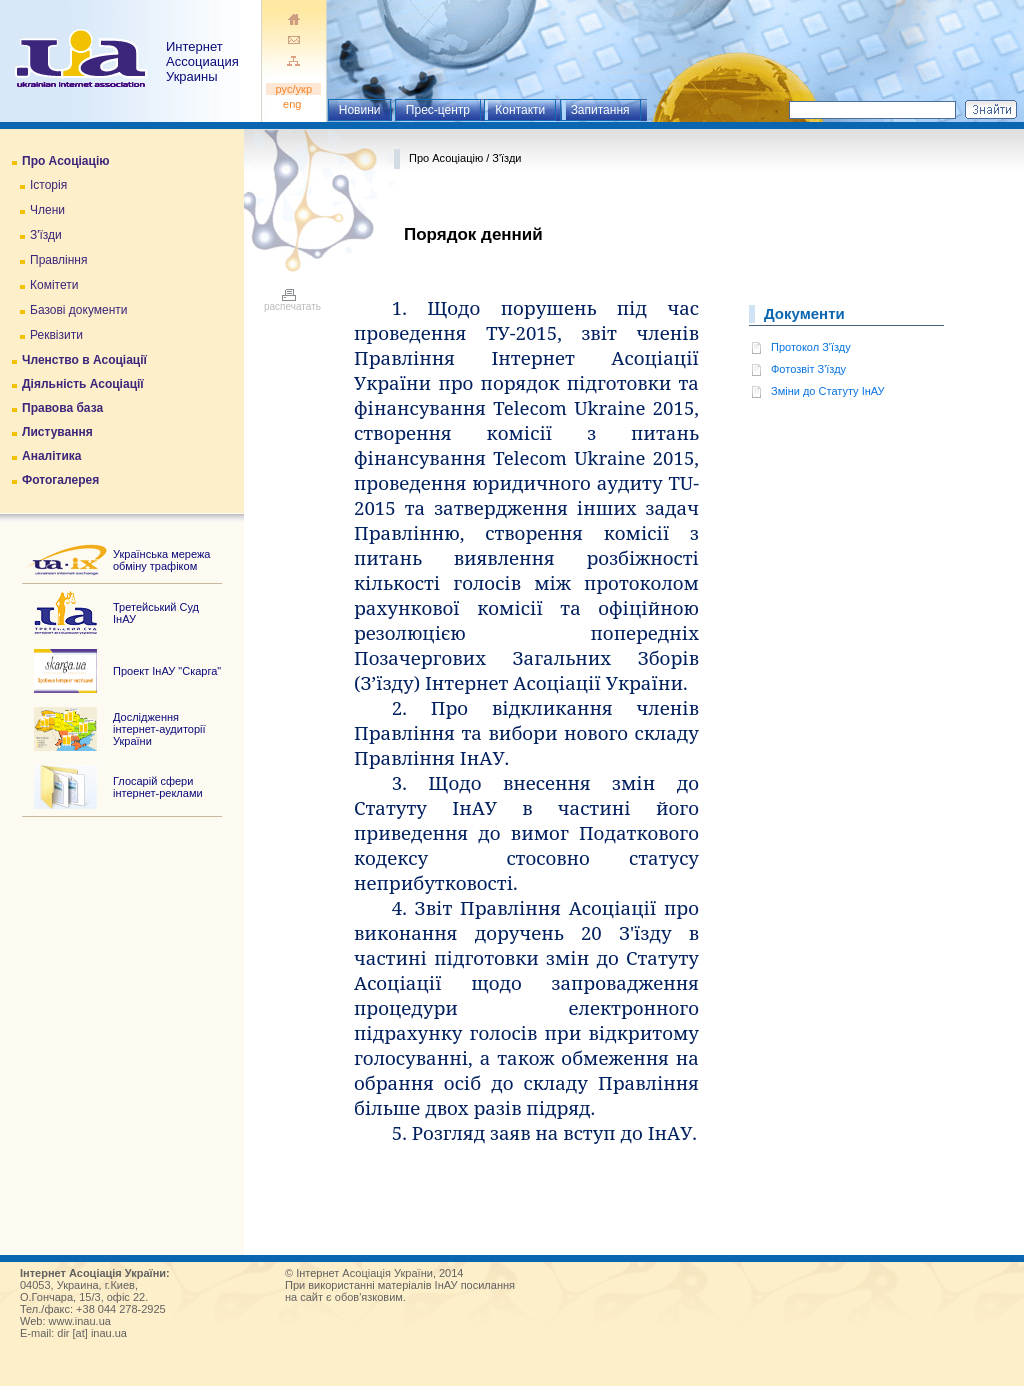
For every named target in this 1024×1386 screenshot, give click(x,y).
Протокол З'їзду (811, 347)
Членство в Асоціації (84, 360)
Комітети (54, 285)
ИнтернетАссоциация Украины (202, 61)
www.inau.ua (80, 1321)
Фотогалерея (60, 480)
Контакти (520, 110)
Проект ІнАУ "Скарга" (167, 671)
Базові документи (79, 310)
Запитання (600, 110)
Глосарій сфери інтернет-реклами (158, 787)
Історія (48, 185)
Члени (47, 210)
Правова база (62, 408)
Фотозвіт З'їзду (808, 369)
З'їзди (46, 235)
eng (294, 104)
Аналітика (51, 456)
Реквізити (56, 335)
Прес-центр (438, 110)
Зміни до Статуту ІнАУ (828, 391)
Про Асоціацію (65, 161)
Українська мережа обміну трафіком (161, 560)
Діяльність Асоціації (83, 384)
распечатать (292, 302)
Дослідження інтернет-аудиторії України (159, 729)
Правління (59, 260)
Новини (360, 110)
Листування (57, 432)
